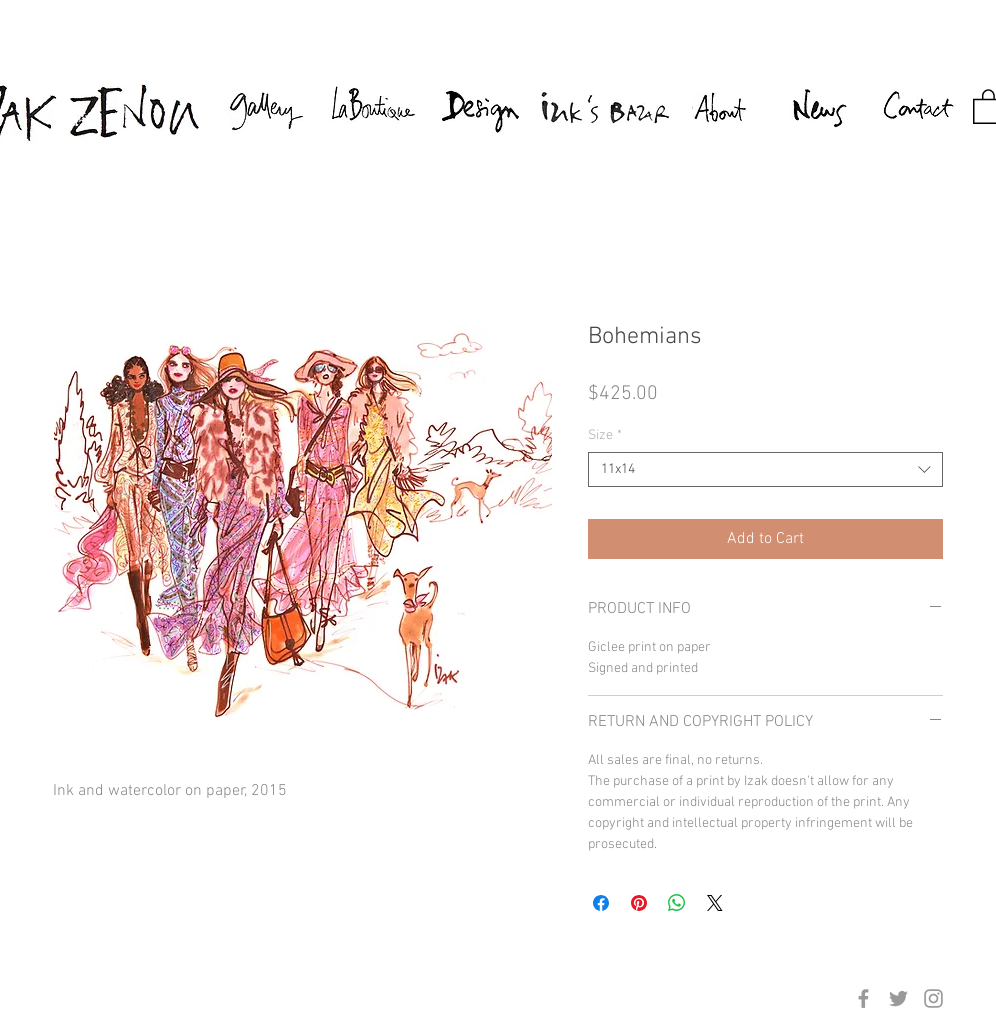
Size (605, 435)
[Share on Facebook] (601, 903)
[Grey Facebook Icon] (863, 998)
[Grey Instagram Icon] (933, 998)
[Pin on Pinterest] (639, 903)
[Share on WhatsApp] (677, 903)
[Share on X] (715, 903)
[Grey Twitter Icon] (898, 998)
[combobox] (765, 469)
